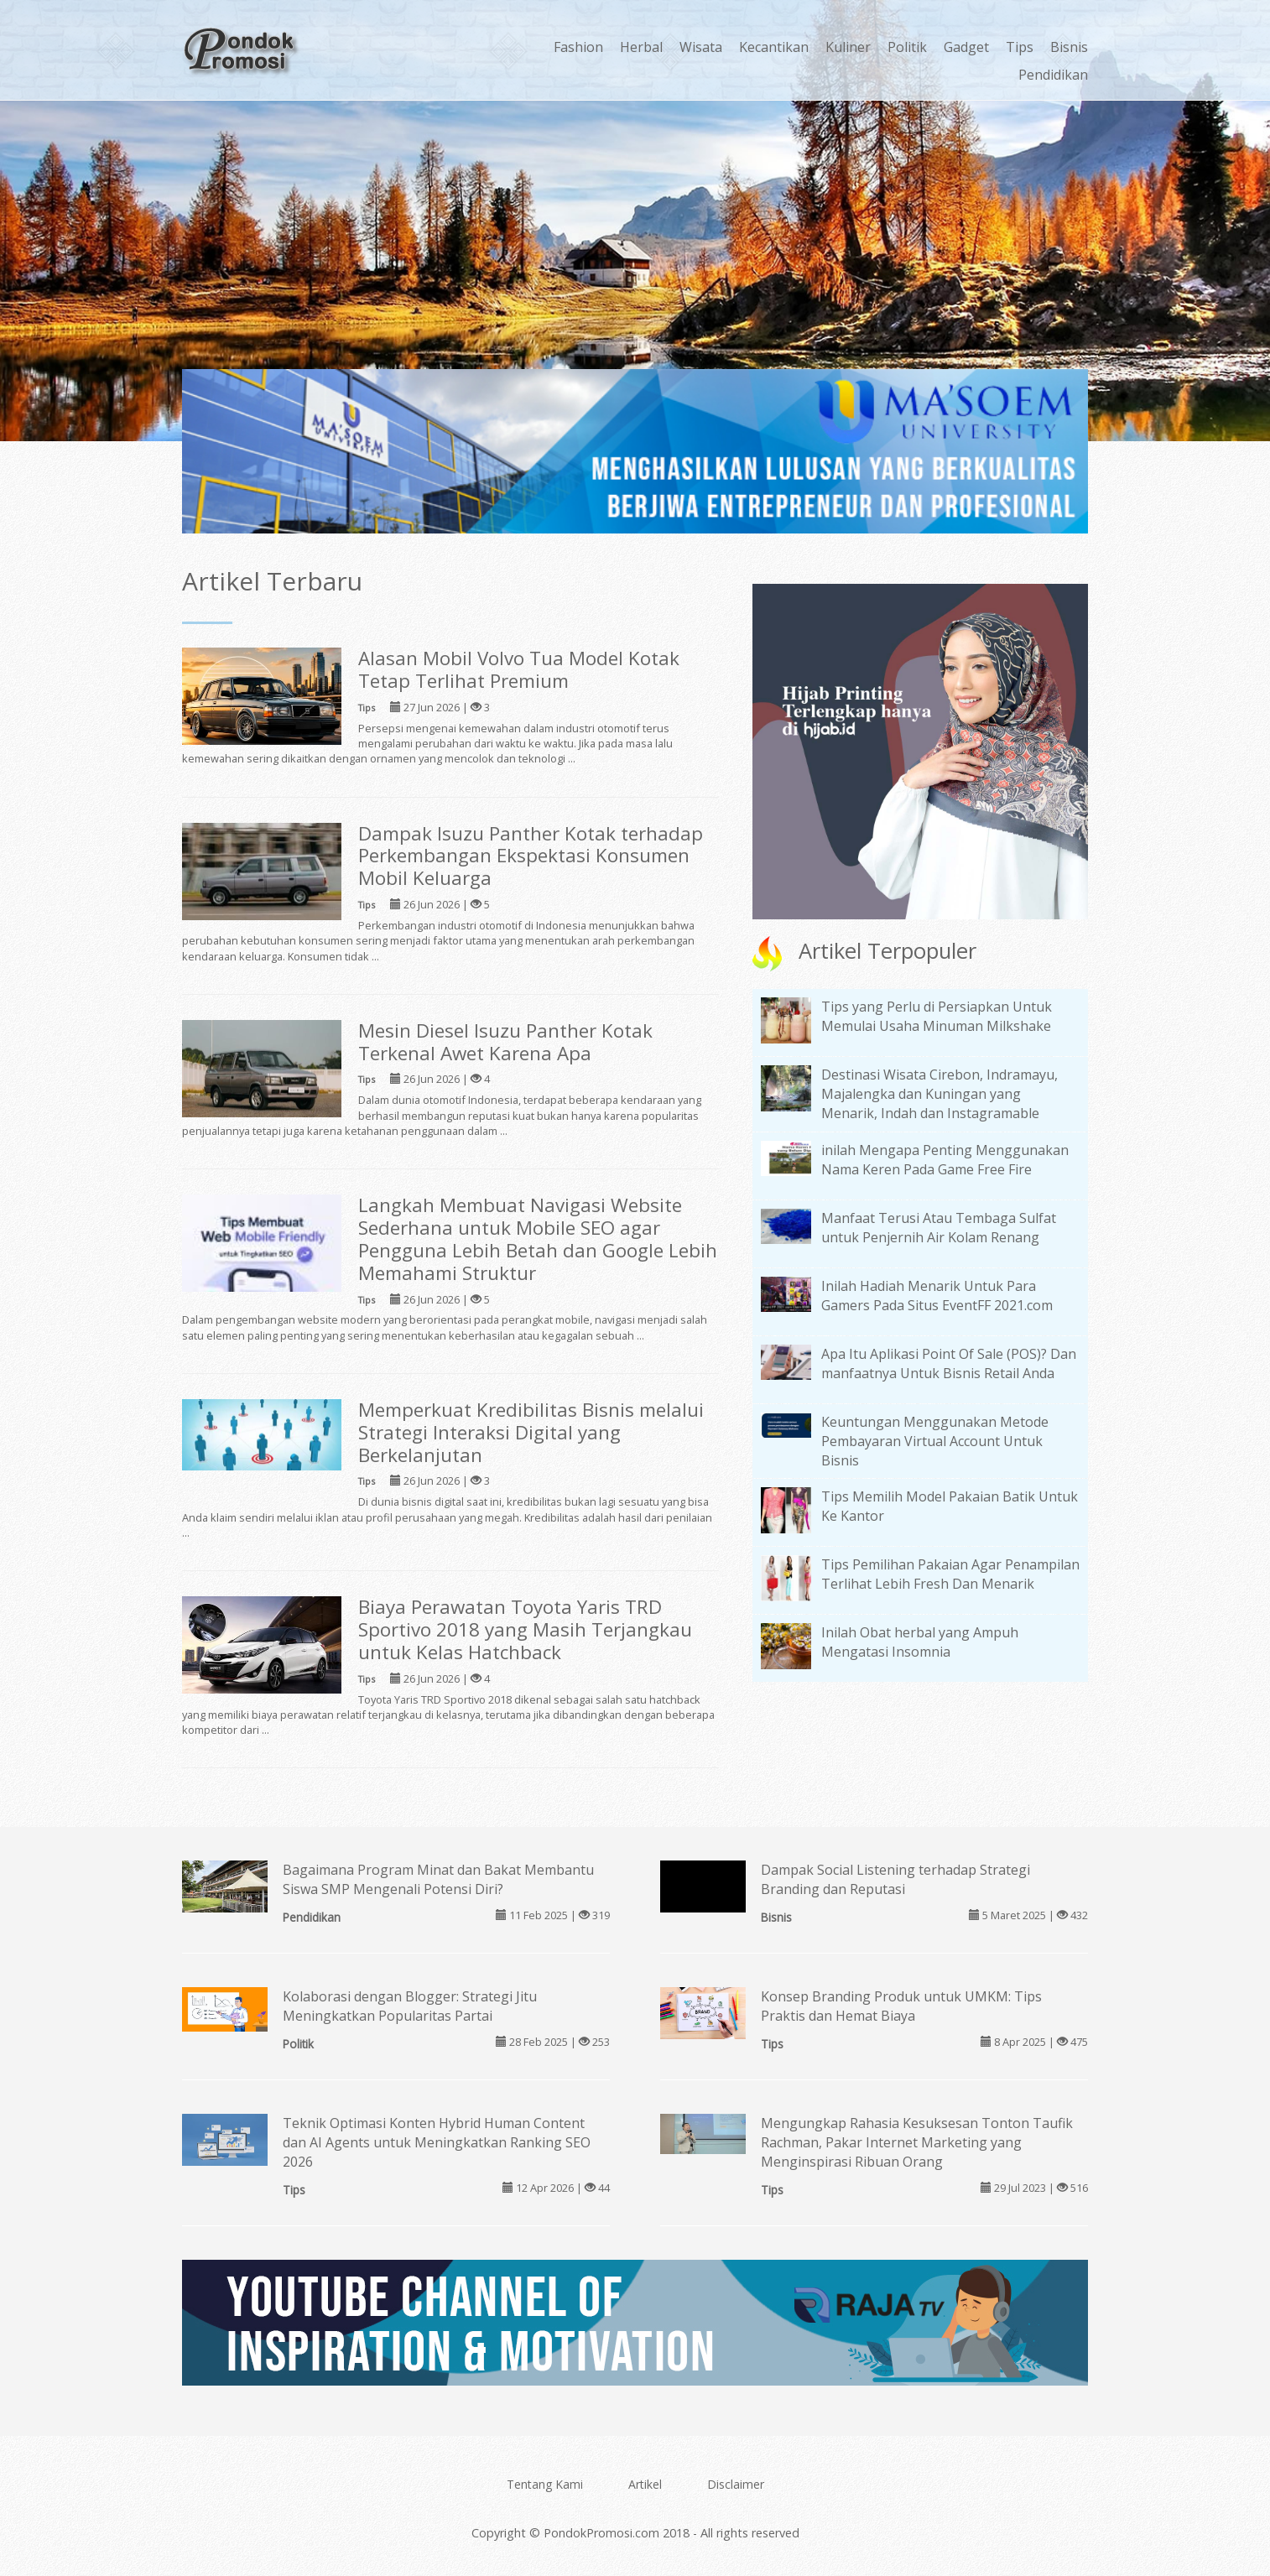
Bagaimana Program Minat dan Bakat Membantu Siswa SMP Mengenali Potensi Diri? (438, 1879)
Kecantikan (774, 47)
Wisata (700, 47)
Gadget (966, 47)
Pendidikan (1053, 74)
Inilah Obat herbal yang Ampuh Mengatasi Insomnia (919, 1642)
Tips (1019, 47)
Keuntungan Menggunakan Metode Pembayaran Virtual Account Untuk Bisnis (935, 1441)
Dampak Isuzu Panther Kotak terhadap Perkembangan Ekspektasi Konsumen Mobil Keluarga (530, 856)
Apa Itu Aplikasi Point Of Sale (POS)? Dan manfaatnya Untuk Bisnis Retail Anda (948, 1363)
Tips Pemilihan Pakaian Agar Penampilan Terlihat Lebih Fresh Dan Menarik (950, 1574)
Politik (907, 47)
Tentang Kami (545, 2484)
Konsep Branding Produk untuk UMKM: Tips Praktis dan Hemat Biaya (901, 2006)
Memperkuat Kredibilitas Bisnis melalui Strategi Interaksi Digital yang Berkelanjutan (531, 1432)
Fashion (578, 47)
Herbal (641, 47)
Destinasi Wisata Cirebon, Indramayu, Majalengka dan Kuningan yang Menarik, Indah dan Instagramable (939, 1093)
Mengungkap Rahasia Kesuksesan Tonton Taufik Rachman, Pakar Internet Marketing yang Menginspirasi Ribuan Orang (917, 2142)
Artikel (645, 2484)
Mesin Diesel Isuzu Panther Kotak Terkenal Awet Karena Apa (505, 1041)
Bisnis (1069, 47)
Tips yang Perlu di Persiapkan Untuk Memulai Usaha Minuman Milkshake (936, 1016)
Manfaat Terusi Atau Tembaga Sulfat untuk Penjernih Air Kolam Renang (938, 1227)
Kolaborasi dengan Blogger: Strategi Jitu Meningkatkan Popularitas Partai (410, 2006)
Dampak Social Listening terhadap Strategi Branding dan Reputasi (895, 1879)
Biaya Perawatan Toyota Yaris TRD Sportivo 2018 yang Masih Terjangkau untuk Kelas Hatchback (525, 1629)
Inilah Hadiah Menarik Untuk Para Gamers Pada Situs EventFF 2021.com (937, 1295)
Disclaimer (735, 2484)
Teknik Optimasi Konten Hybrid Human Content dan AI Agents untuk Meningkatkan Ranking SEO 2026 (437, 2142)
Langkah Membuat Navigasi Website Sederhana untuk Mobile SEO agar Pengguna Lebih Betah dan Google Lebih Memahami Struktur (537, 1239)
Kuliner (848, 47)
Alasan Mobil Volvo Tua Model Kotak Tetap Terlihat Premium (518, 669)
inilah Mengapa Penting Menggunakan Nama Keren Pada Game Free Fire (945, 1160)
